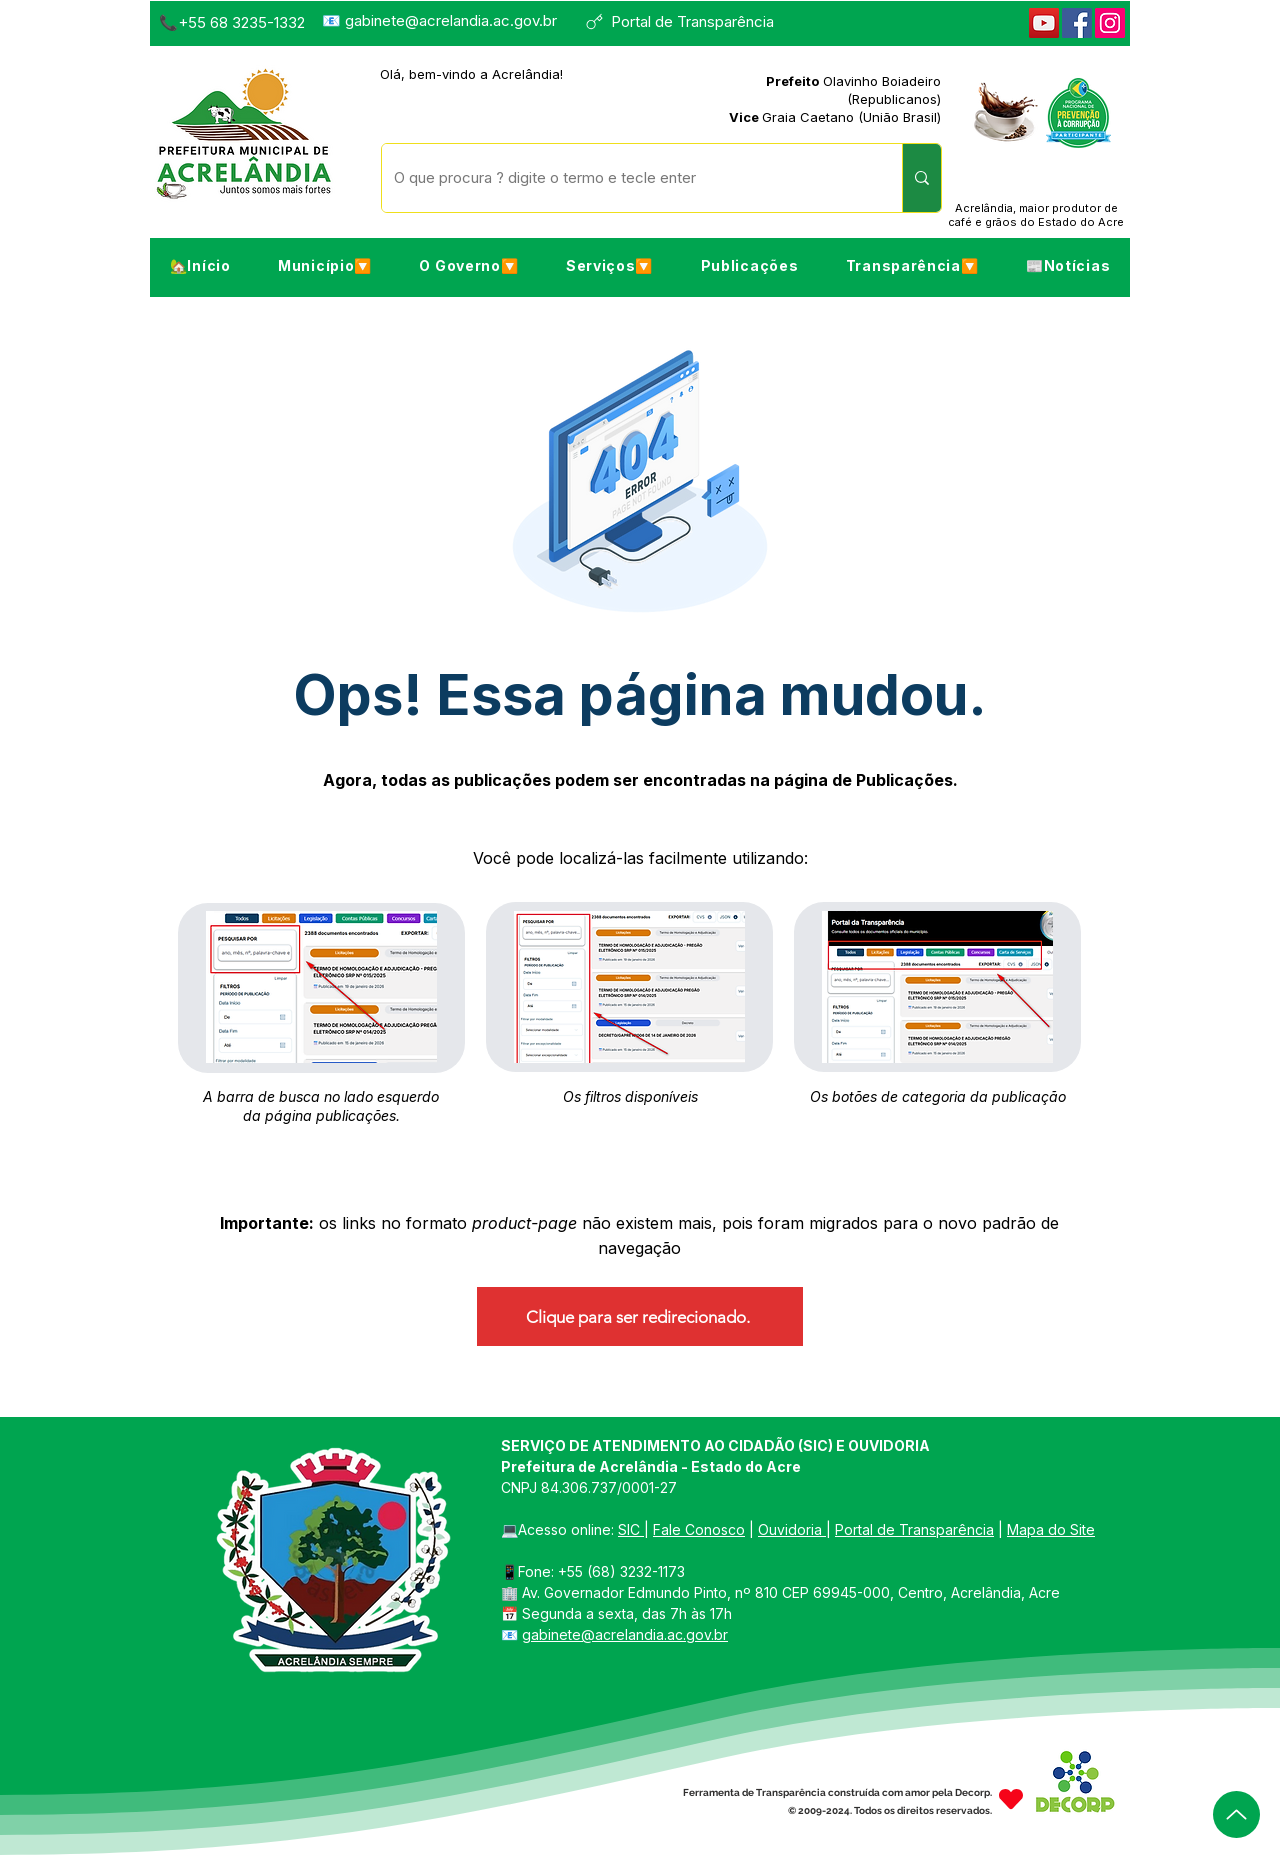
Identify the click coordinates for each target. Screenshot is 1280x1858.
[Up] (1236, 1814)
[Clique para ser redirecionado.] (640, 1316)
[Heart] (1011, 1799)
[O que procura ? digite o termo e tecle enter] (627, 178)
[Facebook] (1077, 23)
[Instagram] (1110, 23)
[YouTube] (1044, 23)
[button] (324, 266)
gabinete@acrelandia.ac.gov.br (451, 20)
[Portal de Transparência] (688, 21)
